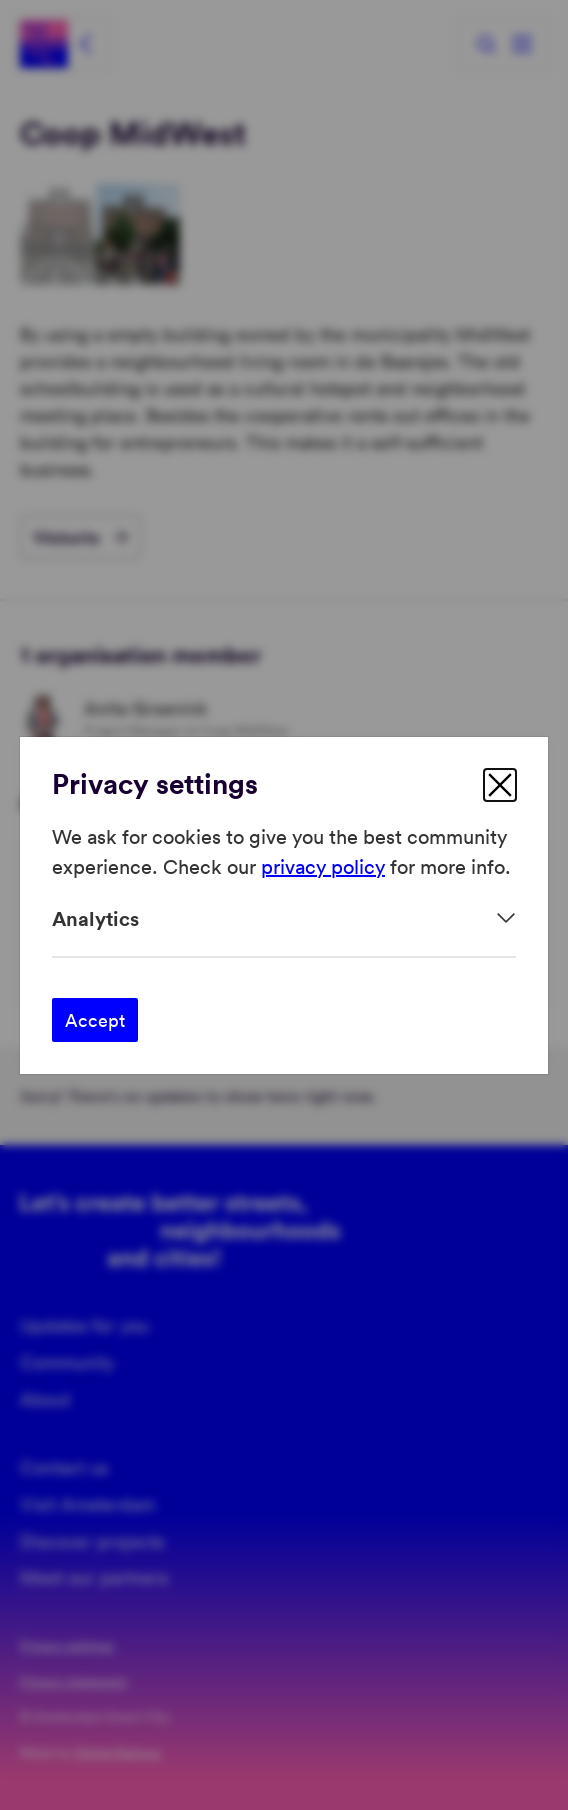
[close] (500, 785)
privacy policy (323, 866)
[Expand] (284, 918)
